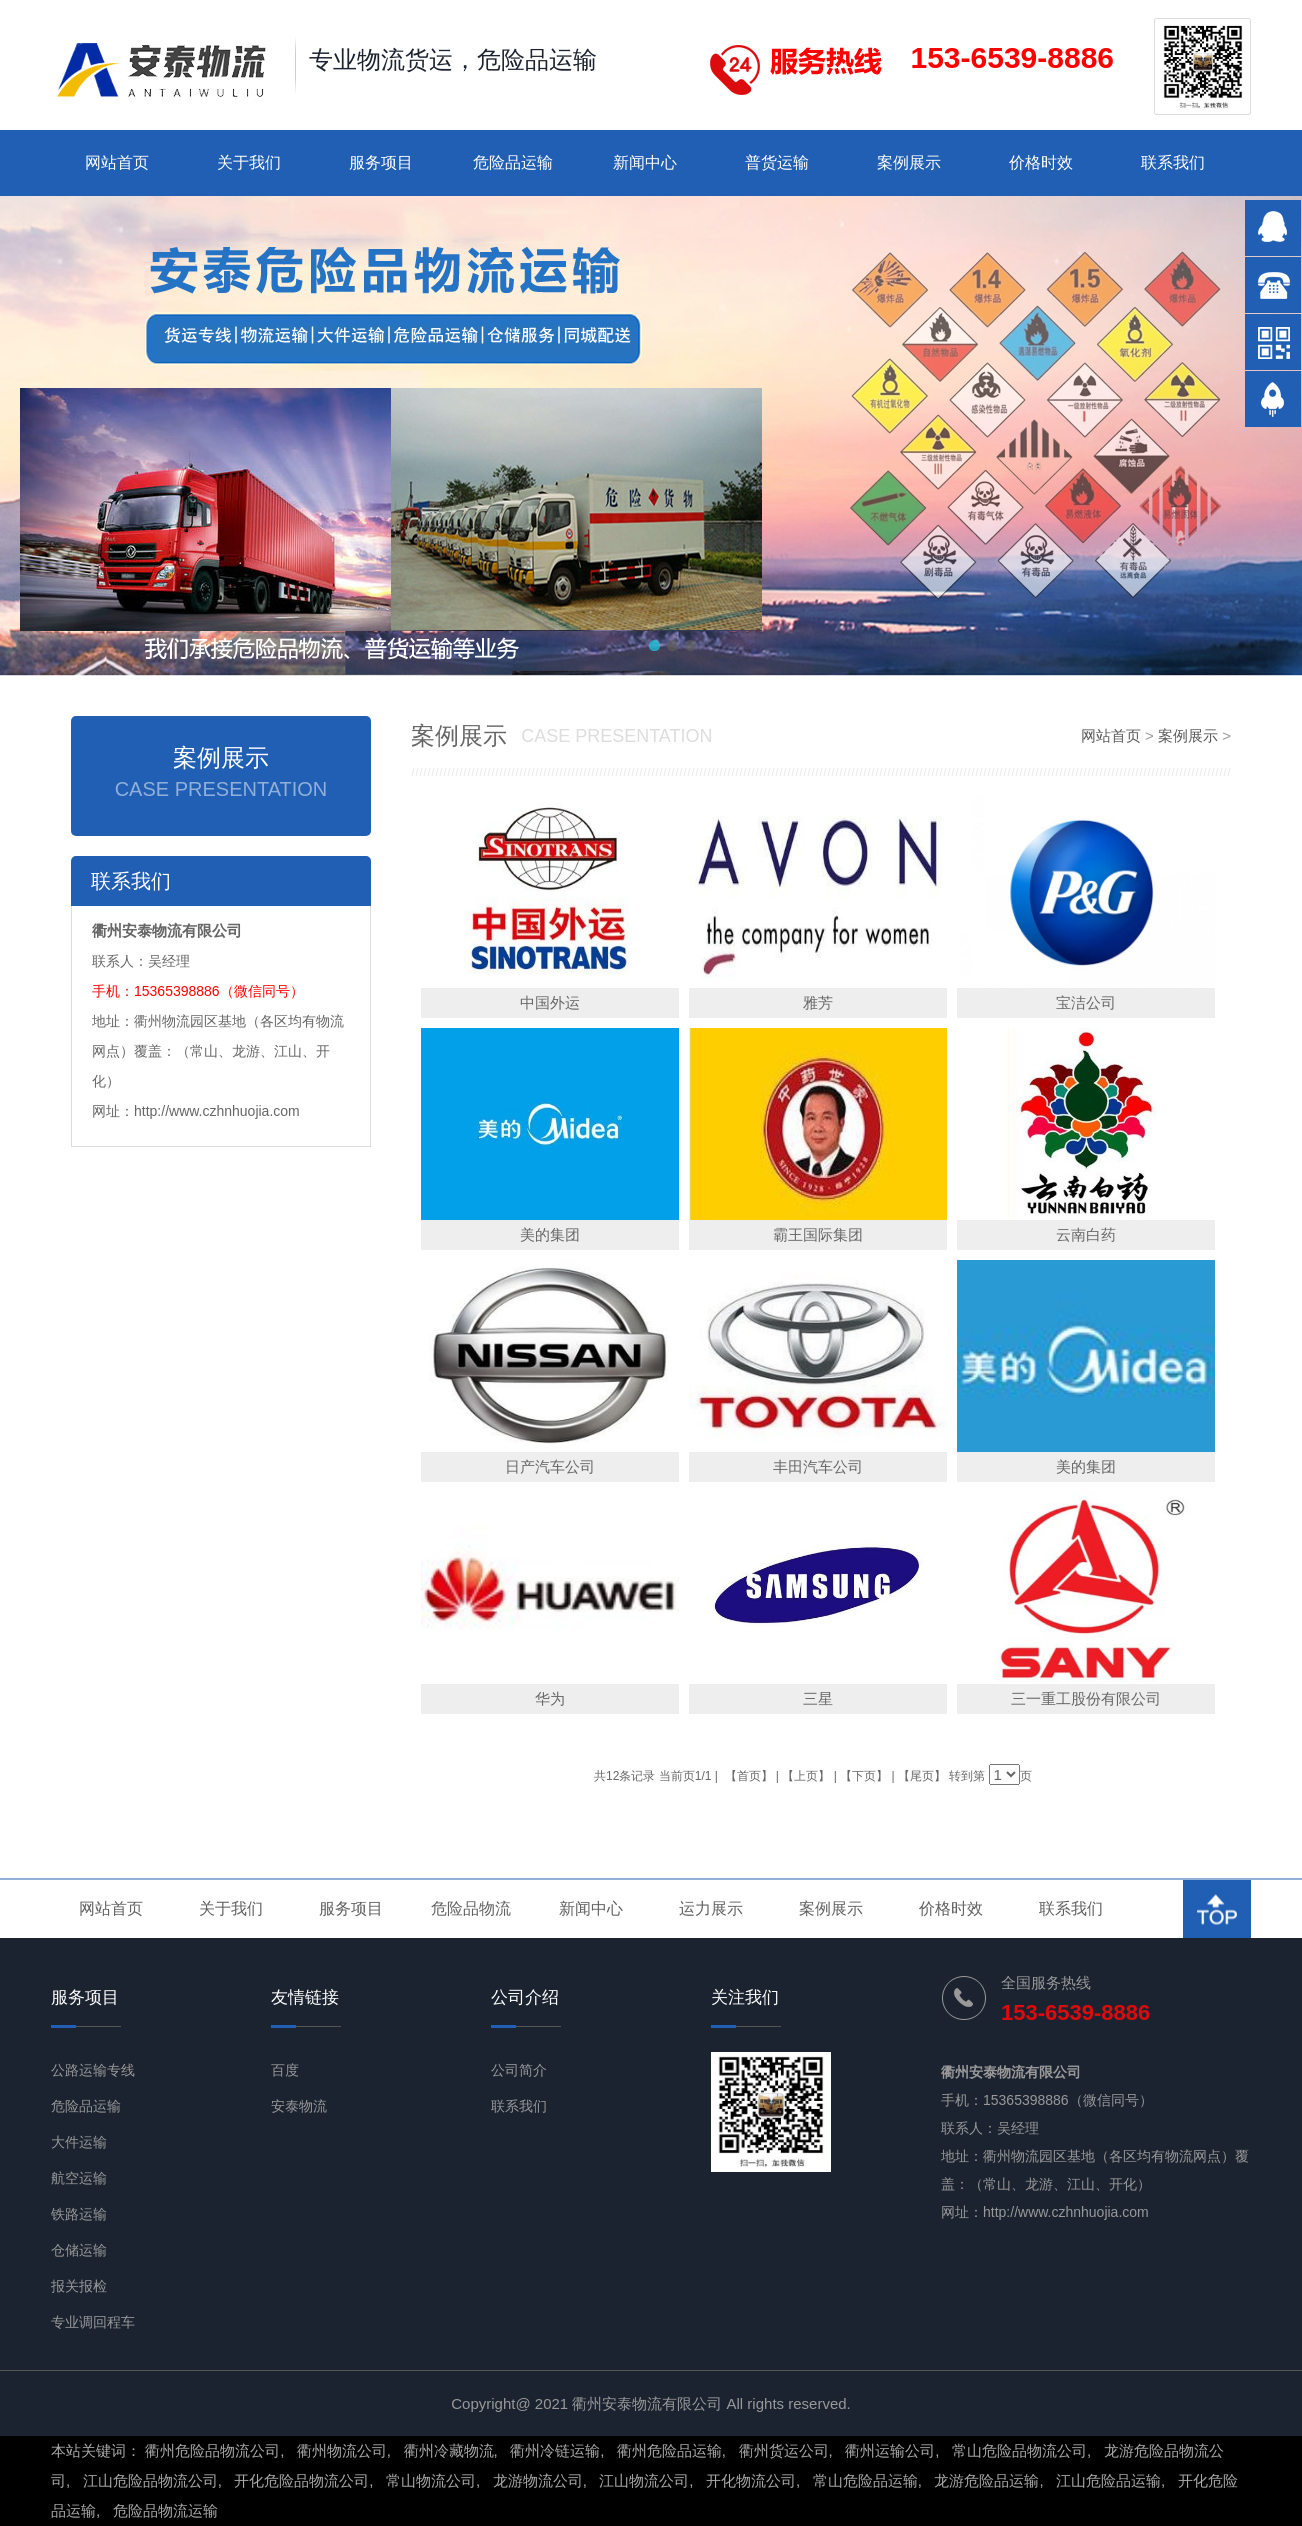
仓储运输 (79, 2250)
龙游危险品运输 (986, 2480)
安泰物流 (299, 2106)
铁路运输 (79, 2214)
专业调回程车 (93, 2322)
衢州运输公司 (890, 2450)
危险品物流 (471, 1908)
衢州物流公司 (342, 2450)
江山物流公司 (644, 2480)
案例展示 (909, 162)
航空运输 (79, 2178)
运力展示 (711, 1908)
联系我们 (1173, 162)
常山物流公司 (431, 2480)
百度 (285, 2070)
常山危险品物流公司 (1019, 2450)
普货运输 (777, 162)
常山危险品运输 (865, 2480)
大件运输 (79, 2142)
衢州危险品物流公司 (212, 2450)
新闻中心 (645, 162)
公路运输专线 (93, 2070)
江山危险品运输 (1108, 2480)
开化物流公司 (751, 2480)
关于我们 (249, 162)
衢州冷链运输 (555, 2450)
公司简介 (519, 2070)
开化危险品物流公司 (301, 2480)
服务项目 (381, 162)
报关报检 (79, 2286)
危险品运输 (513, 162)
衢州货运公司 (784, 2450)
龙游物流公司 (538, 2480)
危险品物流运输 (165, 2510)
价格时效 (1041, 162)
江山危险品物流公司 (150, 2480)
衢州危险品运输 (669, 2450)
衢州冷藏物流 (449, 2450)
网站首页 (117, 162)
